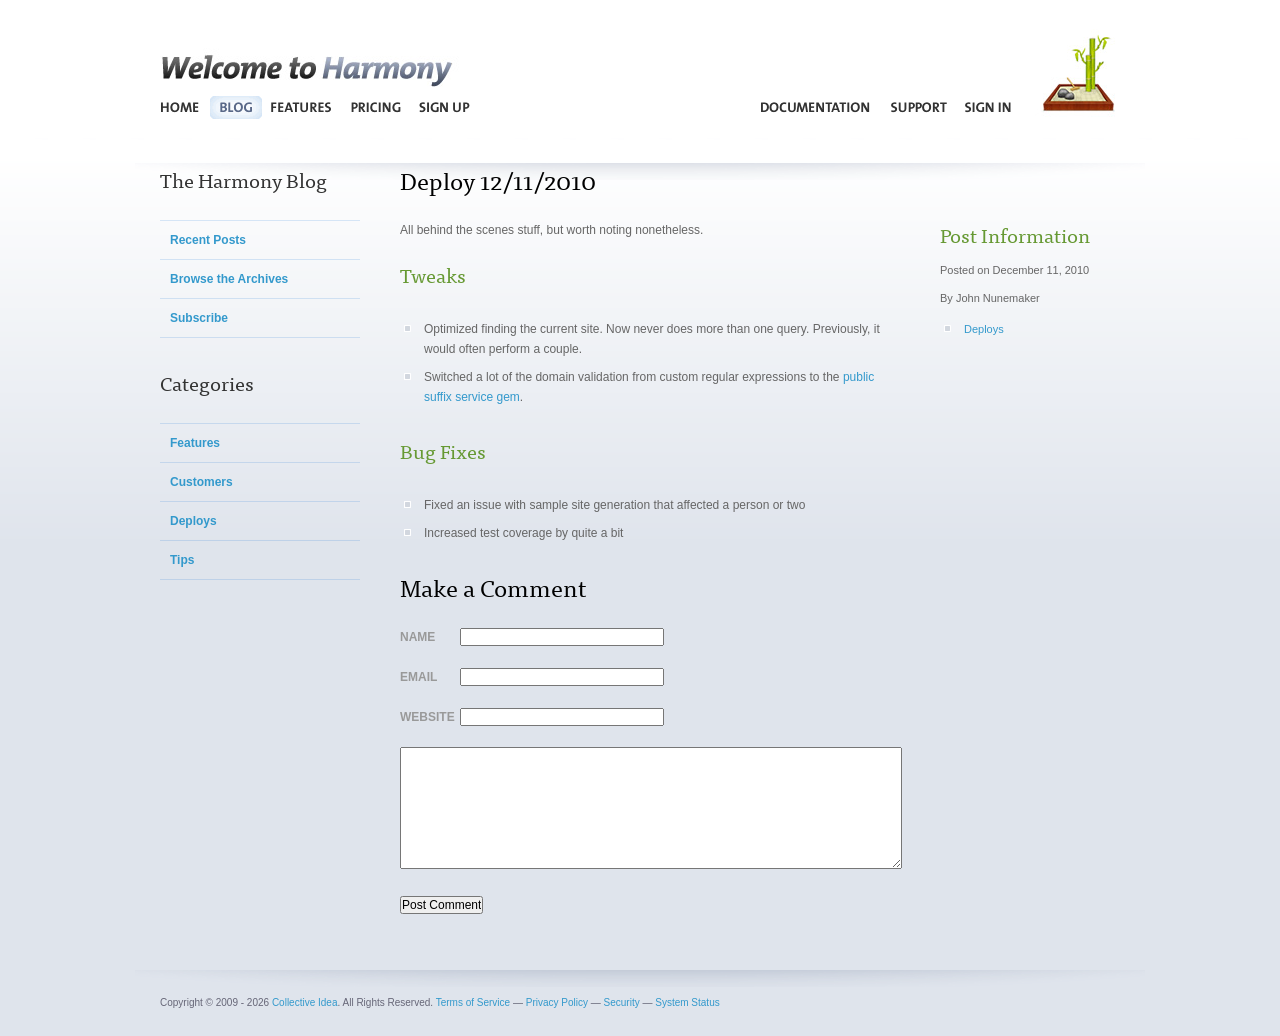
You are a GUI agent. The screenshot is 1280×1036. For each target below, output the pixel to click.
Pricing (376, 107)
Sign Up (443, 107)
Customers (201, 482)
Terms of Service (473, 1002)
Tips (182, 560)
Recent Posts (208, 240)
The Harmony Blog (243, 179)
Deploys (193, 521)
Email (418, 677)
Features (302, 107)
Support (918, 107)
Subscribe (199, 318)
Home (180, 107)
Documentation (816, 107)
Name (417, 637)
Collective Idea (305, 1002)
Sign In (988, 107)
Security (622, 1002)
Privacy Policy (557, 1002)
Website (425, 717)
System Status (687, 1002)
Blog (235, 107)
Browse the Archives (229, 279)
